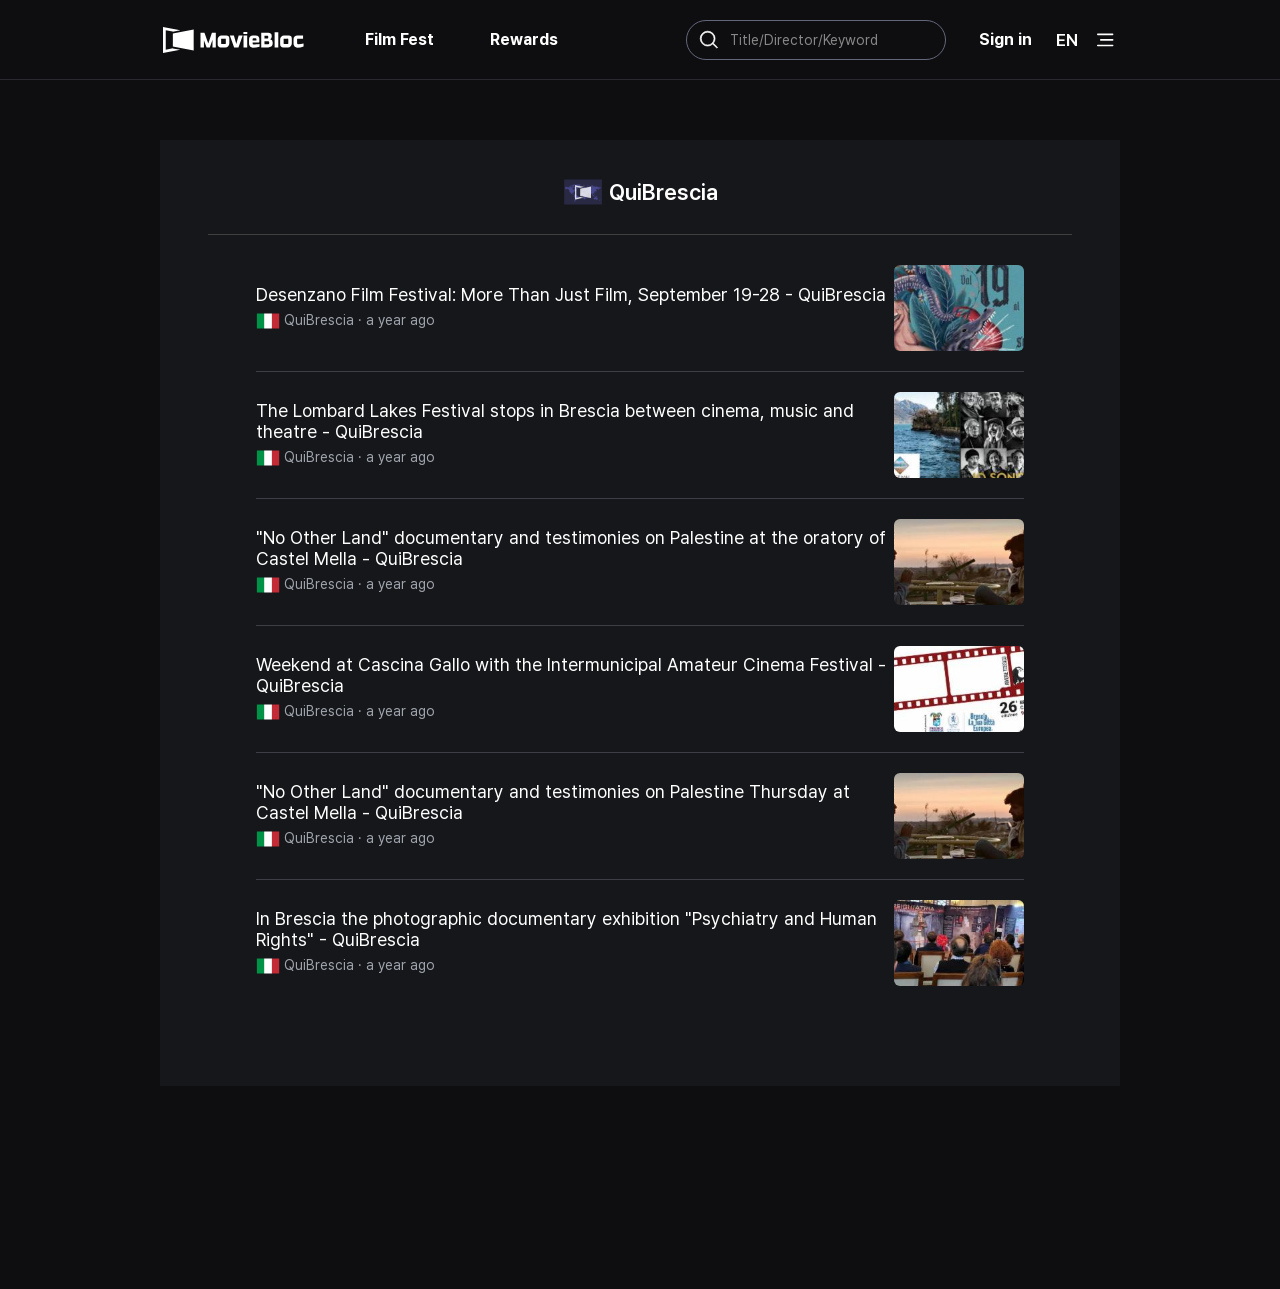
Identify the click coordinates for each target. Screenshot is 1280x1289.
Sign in (1005, 39)
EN (1067, 40)
